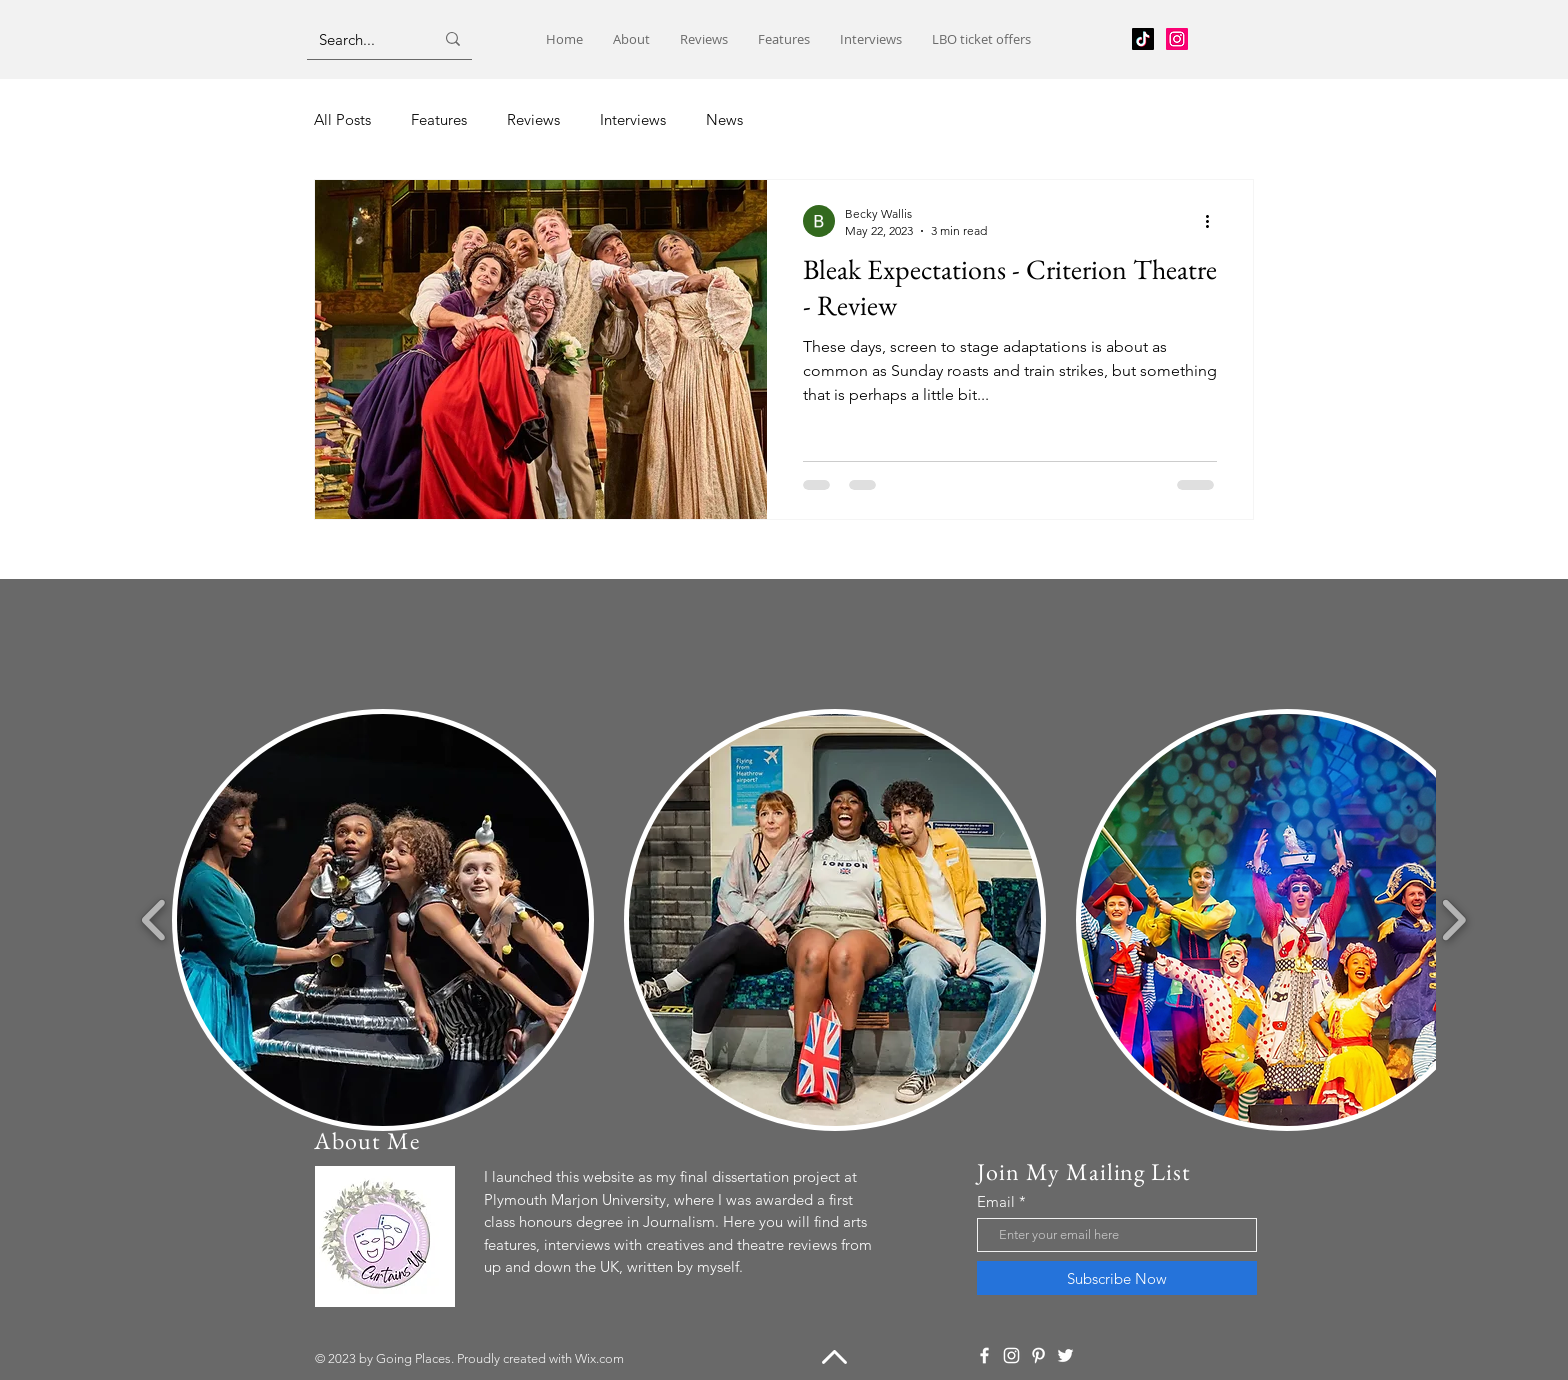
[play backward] (154, 919)
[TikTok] (1143, 39)
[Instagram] (1177, 39)
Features (439, 119)
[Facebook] (984, 1355)
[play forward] (1453, 919)
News (724, 119)
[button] (383, 920)
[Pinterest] (1038, 1355)
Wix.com (599, 1358)
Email (996, 1201)
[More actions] (1214, 221)
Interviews (633, 119)
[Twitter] (1065, 1355)
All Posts (342, 119)
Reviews (533, 119)
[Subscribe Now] (1117, 1278)
